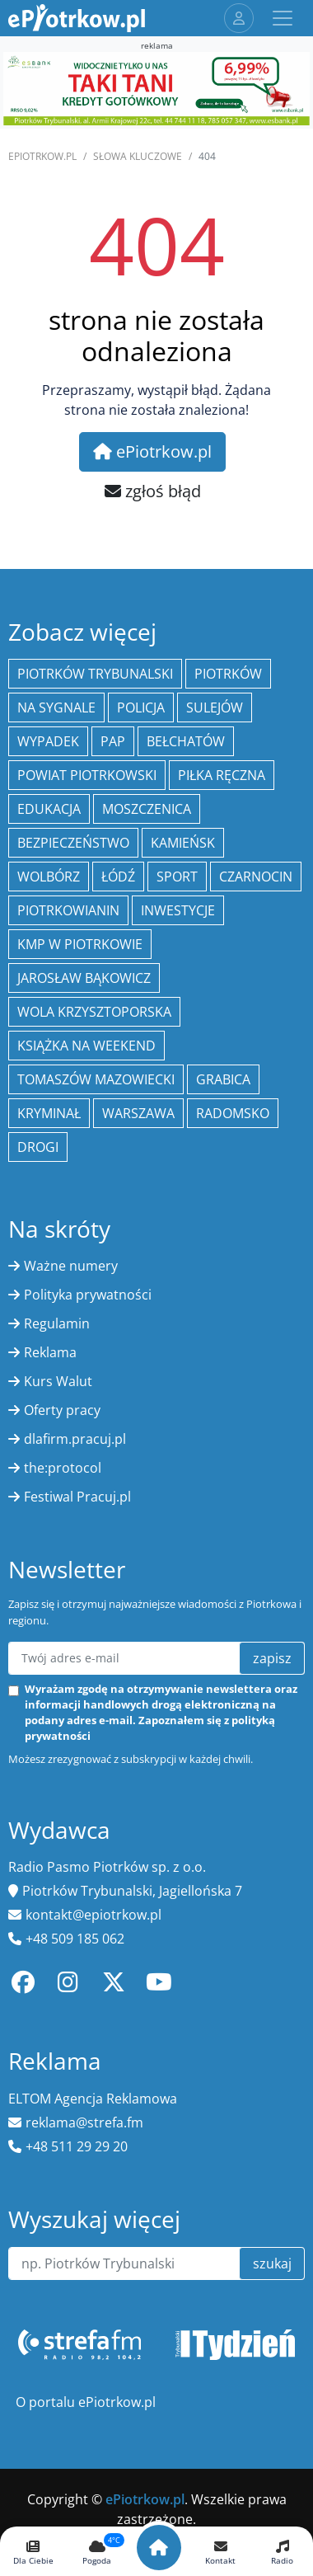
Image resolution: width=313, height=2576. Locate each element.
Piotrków (228, 674)
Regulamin (57, 1323)
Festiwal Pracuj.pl (77, 1497)
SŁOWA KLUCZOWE (137, 156)
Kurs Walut (58, 1381)
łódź (118, 876)
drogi (37, 1147)
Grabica (223, 1079)
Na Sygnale (56, 707)
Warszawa (138, 1113)
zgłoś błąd (153, 491)
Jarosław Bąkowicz (84, 978)
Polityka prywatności (88, 1295)
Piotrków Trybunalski (95, 674)
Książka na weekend (86, 1046)
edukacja (49, 809)
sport (177, 876)
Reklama (50, 1352)
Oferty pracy (62, 1410)
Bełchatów (186, 741)
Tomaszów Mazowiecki (96, 1079)
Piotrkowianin (68, 910)
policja (141, 707)
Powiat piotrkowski (86, 775)
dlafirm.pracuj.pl (75, 1439)
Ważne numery (71, 1266)
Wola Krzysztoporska (94, 1012)
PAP (112, 741)
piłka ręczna (221, 775)
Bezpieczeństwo (73, 843)
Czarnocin (255, 876)
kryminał (49, 1113)
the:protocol (62, 1468)
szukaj (272, 2263)
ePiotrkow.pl (42, 156)
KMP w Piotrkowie (79, 944)
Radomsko (232, 1113)
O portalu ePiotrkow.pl (86, 2402)
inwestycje (178, 910)
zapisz (272, 1658)
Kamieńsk (183, 843)
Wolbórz (48, 876)
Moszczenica (146, 809)
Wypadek (48, 741)
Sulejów (214, 707)
